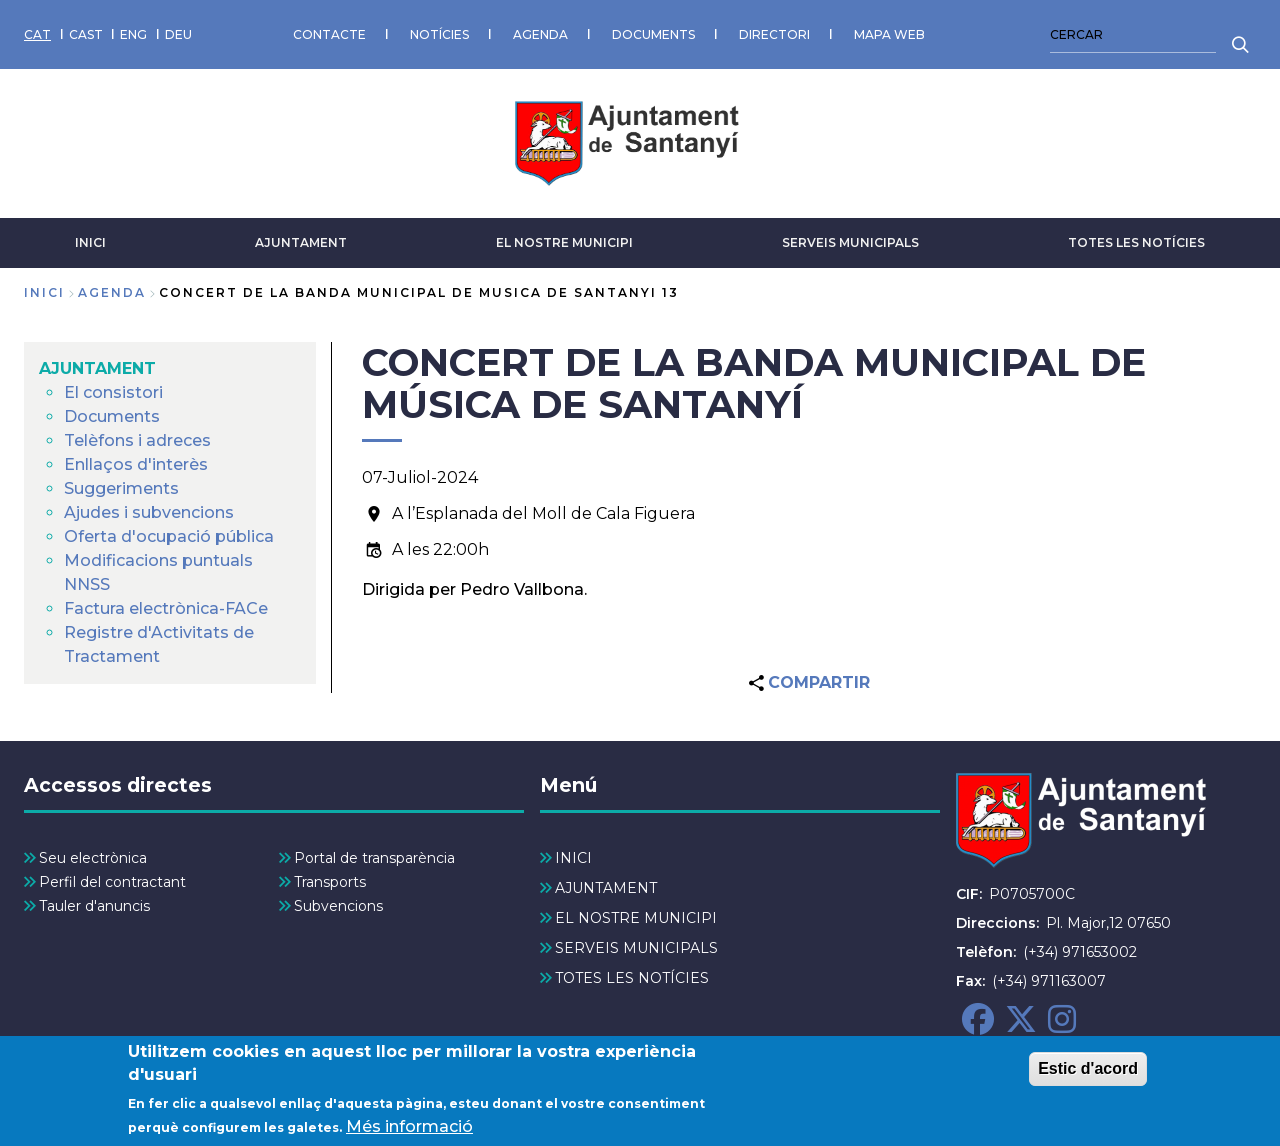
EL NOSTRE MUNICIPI (564, 242)
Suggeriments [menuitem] (121, 488)
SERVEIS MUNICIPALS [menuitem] (636, 948)
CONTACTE (329, 34)
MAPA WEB (889, 34)
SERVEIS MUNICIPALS (850, 242)
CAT (37, 34)
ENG (133, 34)
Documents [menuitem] (112, 416)
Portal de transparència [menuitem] (374, 858)
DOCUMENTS (653, 34)
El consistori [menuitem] (113, 392)
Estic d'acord (1088, 1079)
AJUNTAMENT (301, 242)
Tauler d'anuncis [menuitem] (94, 906)
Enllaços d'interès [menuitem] (136, 464)
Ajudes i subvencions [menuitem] (149, 512)
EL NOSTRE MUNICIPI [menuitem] (636, 918)
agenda (112, 292)
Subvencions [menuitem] (338, 906)
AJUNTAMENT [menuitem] (97, 368)
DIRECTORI (774, 34)
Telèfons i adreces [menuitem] (137, 440)
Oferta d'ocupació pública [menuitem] (169, 536)
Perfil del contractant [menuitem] (112, 882)
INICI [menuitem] (573, 858)
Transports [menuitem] (330, 882)
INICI (90, 242)
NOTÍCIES (439, 34)
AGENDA (540, 34)
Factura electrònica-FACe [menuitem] (166, 608)
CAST (86, 34)
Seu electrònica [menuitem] (93, 858)
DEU (178, 34)
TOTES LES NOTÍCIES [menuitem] (632, 978)
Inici (44, 292)
